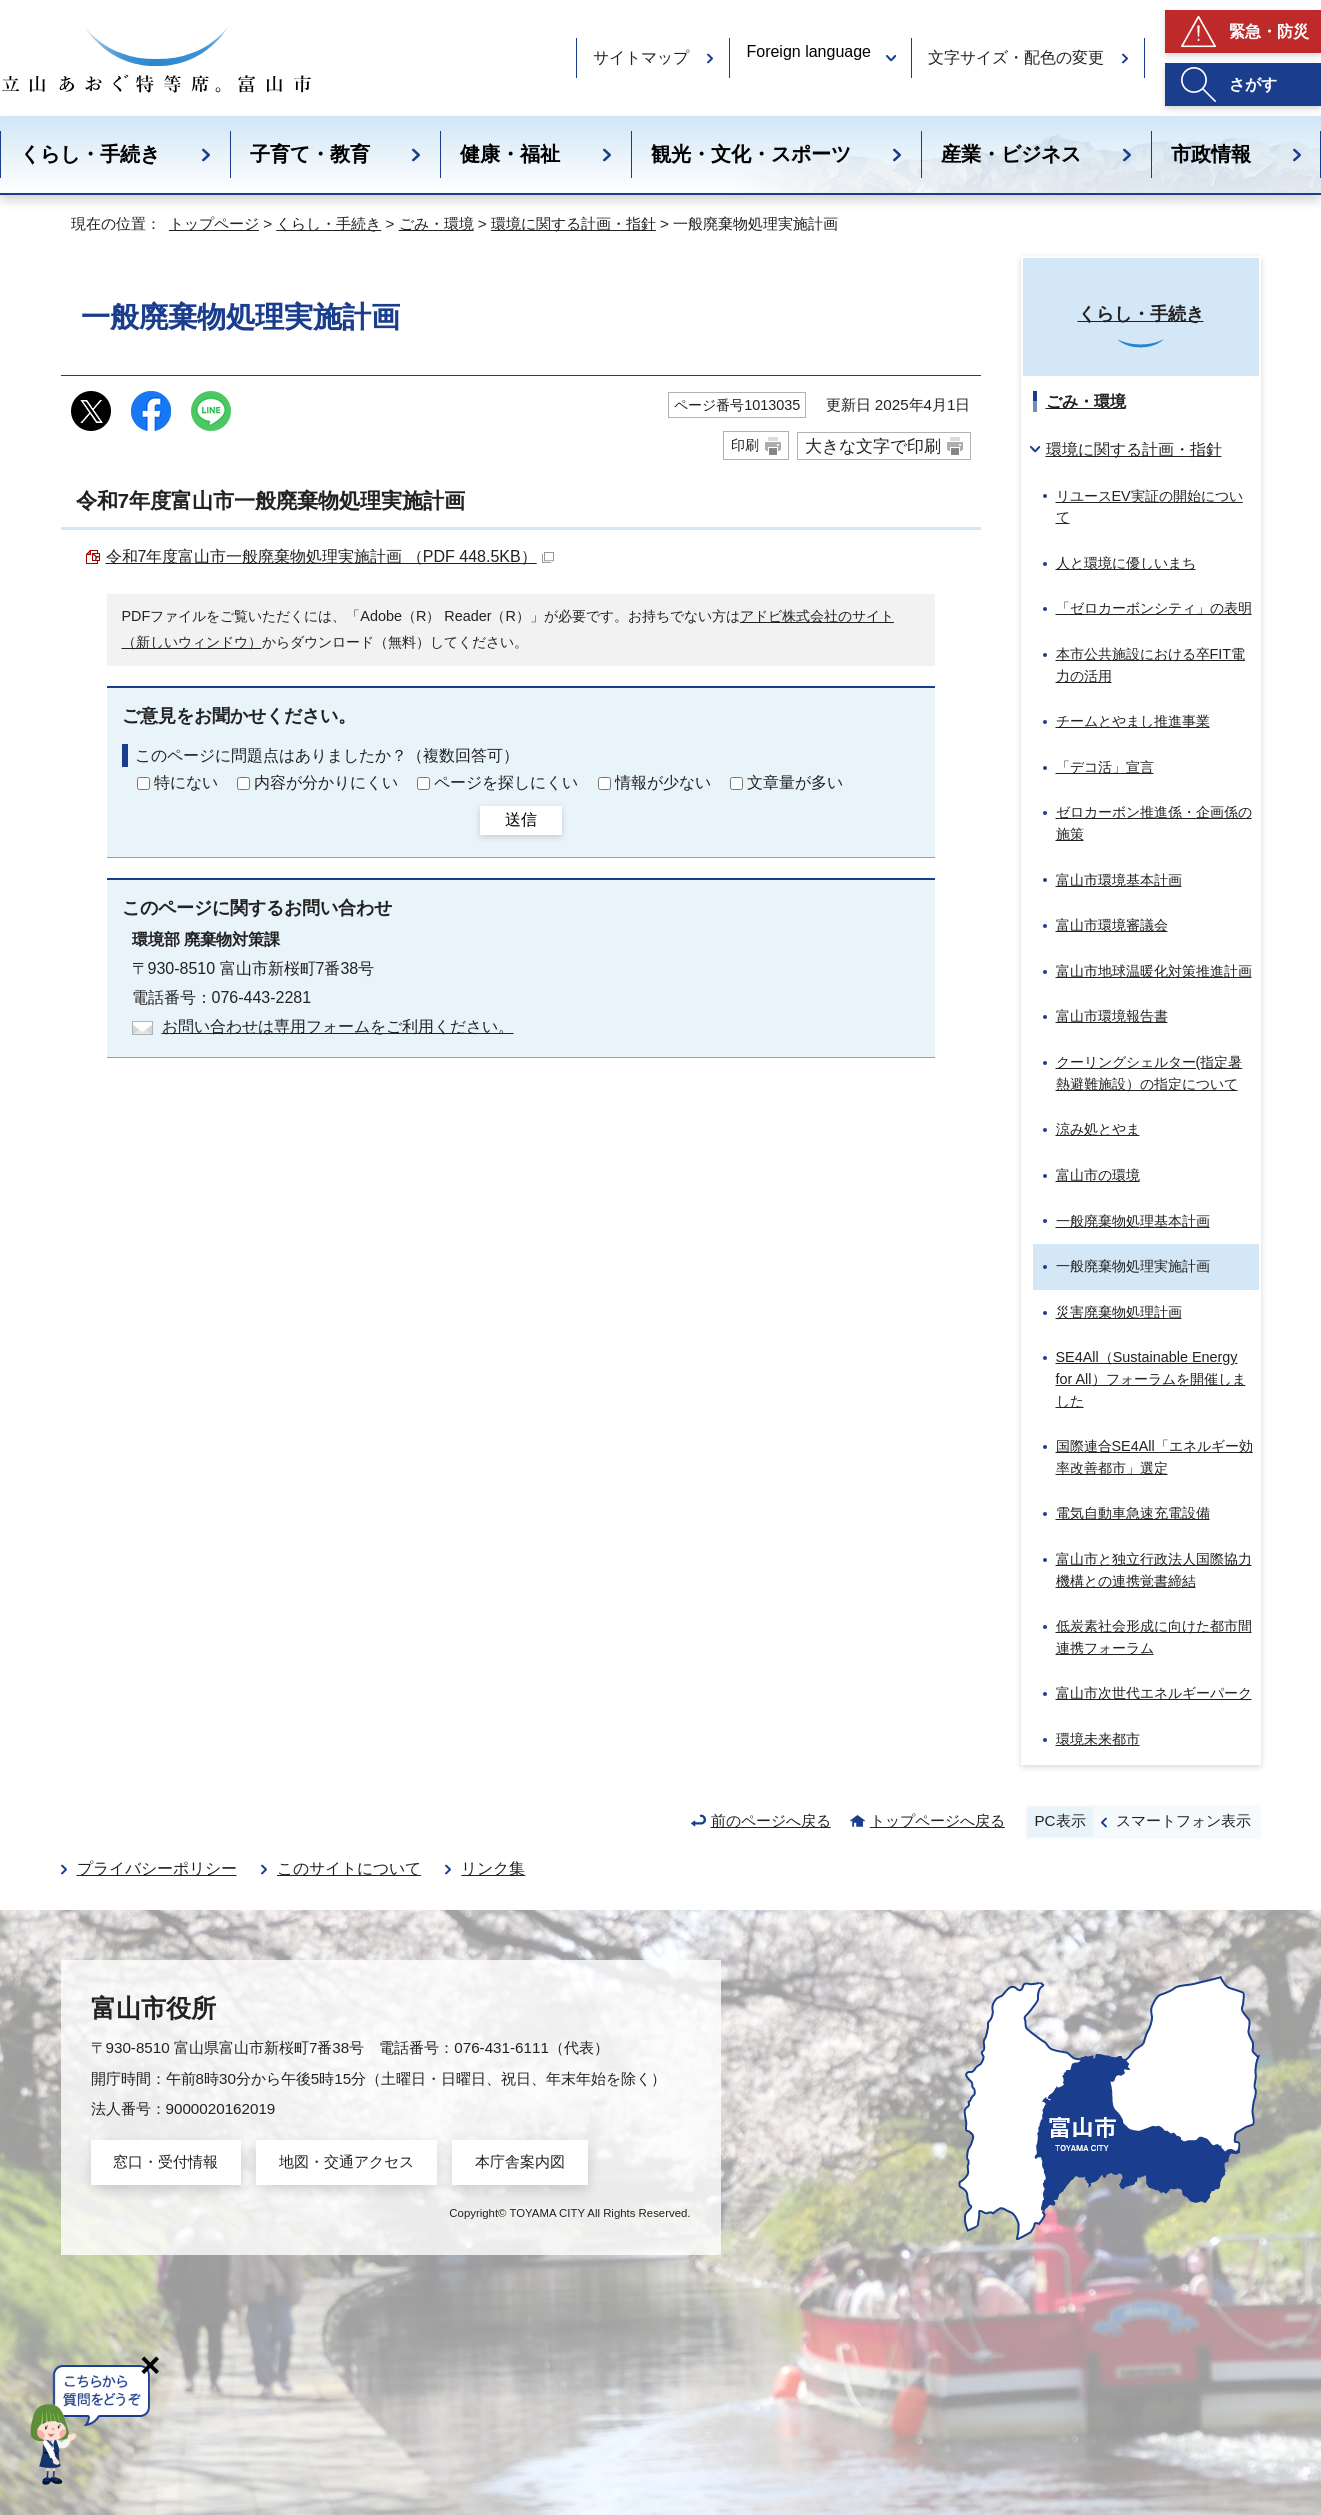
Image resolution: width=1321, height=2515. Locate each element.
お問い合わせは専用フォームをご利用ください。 (338, 1026)
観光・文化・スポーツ (751, 154)
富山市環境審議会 (1112, 925)
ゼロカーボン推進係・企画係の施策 (1154, 823)
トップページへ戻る (937, 1820)
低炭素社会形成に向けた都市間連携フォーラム (1154, 1637)
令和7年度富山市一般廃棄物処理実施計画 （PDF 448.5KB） (330, 556)
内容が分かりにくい (326, 782)
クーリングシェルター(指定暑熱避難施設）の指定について (1149, 1073)
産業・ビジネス (1011, 154)
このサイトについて (349, 1868)
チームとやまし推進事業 (1133, 721)
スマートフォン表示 (1183, 1820)
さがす (1253, 84)
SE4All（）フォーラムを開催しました (1151, 1378)
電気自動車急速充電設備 (1133, 1513)
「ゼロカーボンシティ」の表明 (1154, 608)
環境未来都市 (1098, 1739)
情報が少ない (663, 782)
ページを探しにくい (506, 782)
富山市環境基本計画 (1119, 880)
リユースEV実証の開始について (1149, 507)
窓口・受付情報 (165, 2161)
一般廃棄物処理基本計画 (1133, 1221)
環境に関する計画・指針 (573, 223)
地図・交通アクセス (346, 2161)
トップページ (214, 223)
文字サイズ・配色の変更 (1016, 57)
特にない (186, 782)
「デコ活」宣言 (1105, 767)
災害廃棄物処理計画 (1119, 1312)
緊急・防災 (1269, 31)
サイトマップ (641, 57)
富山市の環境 (1098, 1175)
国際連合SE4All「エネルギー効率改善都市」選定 (1154, 1457)
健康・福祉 (510, 154)
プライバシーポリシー (157, 1868)
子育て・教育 (310, 154)
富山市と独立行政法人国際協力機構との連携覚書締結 (1154, 1570)
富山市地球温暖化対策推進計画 (1154, 971)
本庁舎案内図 (520, 2161)
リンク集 (493, 1868)
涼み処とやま (1098, 1129)
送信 (521, 819)
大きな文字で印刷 (873, 446)
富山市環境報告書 (1112, 1016)
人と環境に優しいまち (1126, 563)
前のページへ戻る (771, 1820)
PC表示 (1059, 1820)
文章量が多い (795, 782)
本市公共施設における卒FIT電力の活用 (1151, 665)
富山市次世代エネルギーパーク (1154, 1693)
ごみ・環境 (436, 223)
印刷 (745, 445)
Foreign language (808, 51)
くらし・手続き (90, 154)
